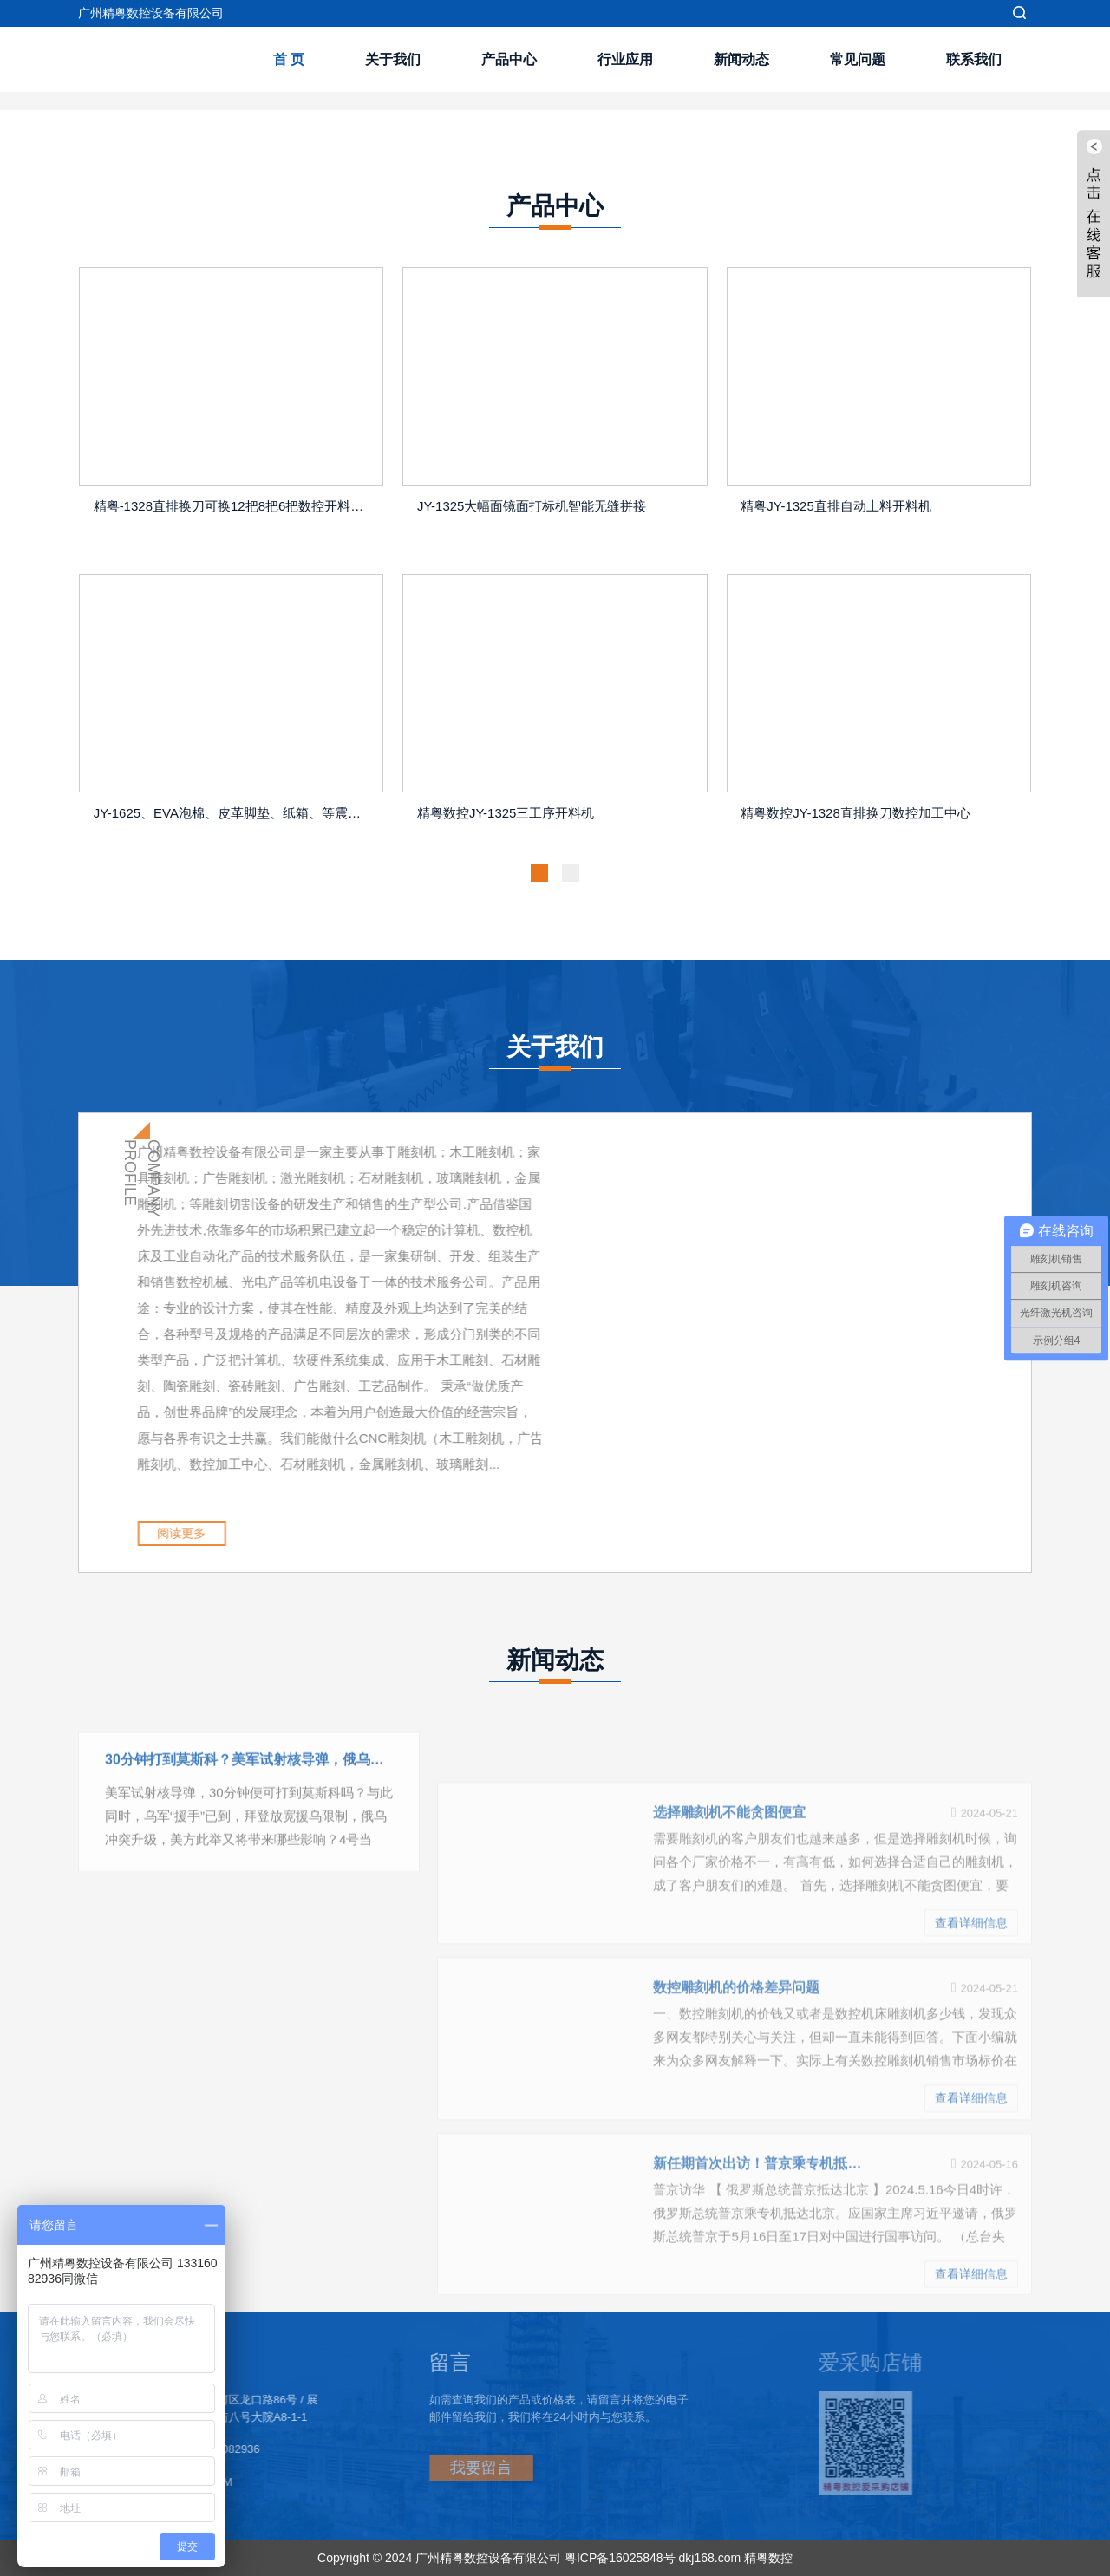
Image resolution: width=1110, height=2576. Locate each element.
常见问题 (857, 59)
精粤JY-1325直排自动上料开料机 (836, 506)
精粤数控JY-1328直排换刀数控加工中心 (855, 812)
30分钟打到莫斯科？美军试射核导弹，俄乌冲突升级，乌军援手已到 (249, 1779)
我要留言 (433, 2467)
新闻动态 (741, 59)
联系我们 (974, 59)
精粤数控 (768, 2558)
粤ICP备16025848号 (620, 2558)
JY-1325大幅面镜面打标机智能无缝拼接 (532, 506)
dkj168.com (709, 2558)
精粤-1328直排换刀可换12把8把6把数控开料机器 (234, 506)
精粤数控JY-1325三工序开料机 (506, 812)
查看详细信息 (971, 2005)
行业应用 (625, 59)
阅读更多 (230, 1533)
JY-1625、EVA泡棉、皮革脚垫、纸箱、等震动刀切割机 (234, 812)
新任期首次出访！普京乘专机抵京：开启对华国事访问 (757, 2245)
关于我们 (393, 59)
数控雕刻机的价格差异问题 (736, 2069)
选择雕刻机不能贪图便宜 (729, 1894)
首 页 (288, 59)
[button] (539, 873)
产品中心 (509, 59)
